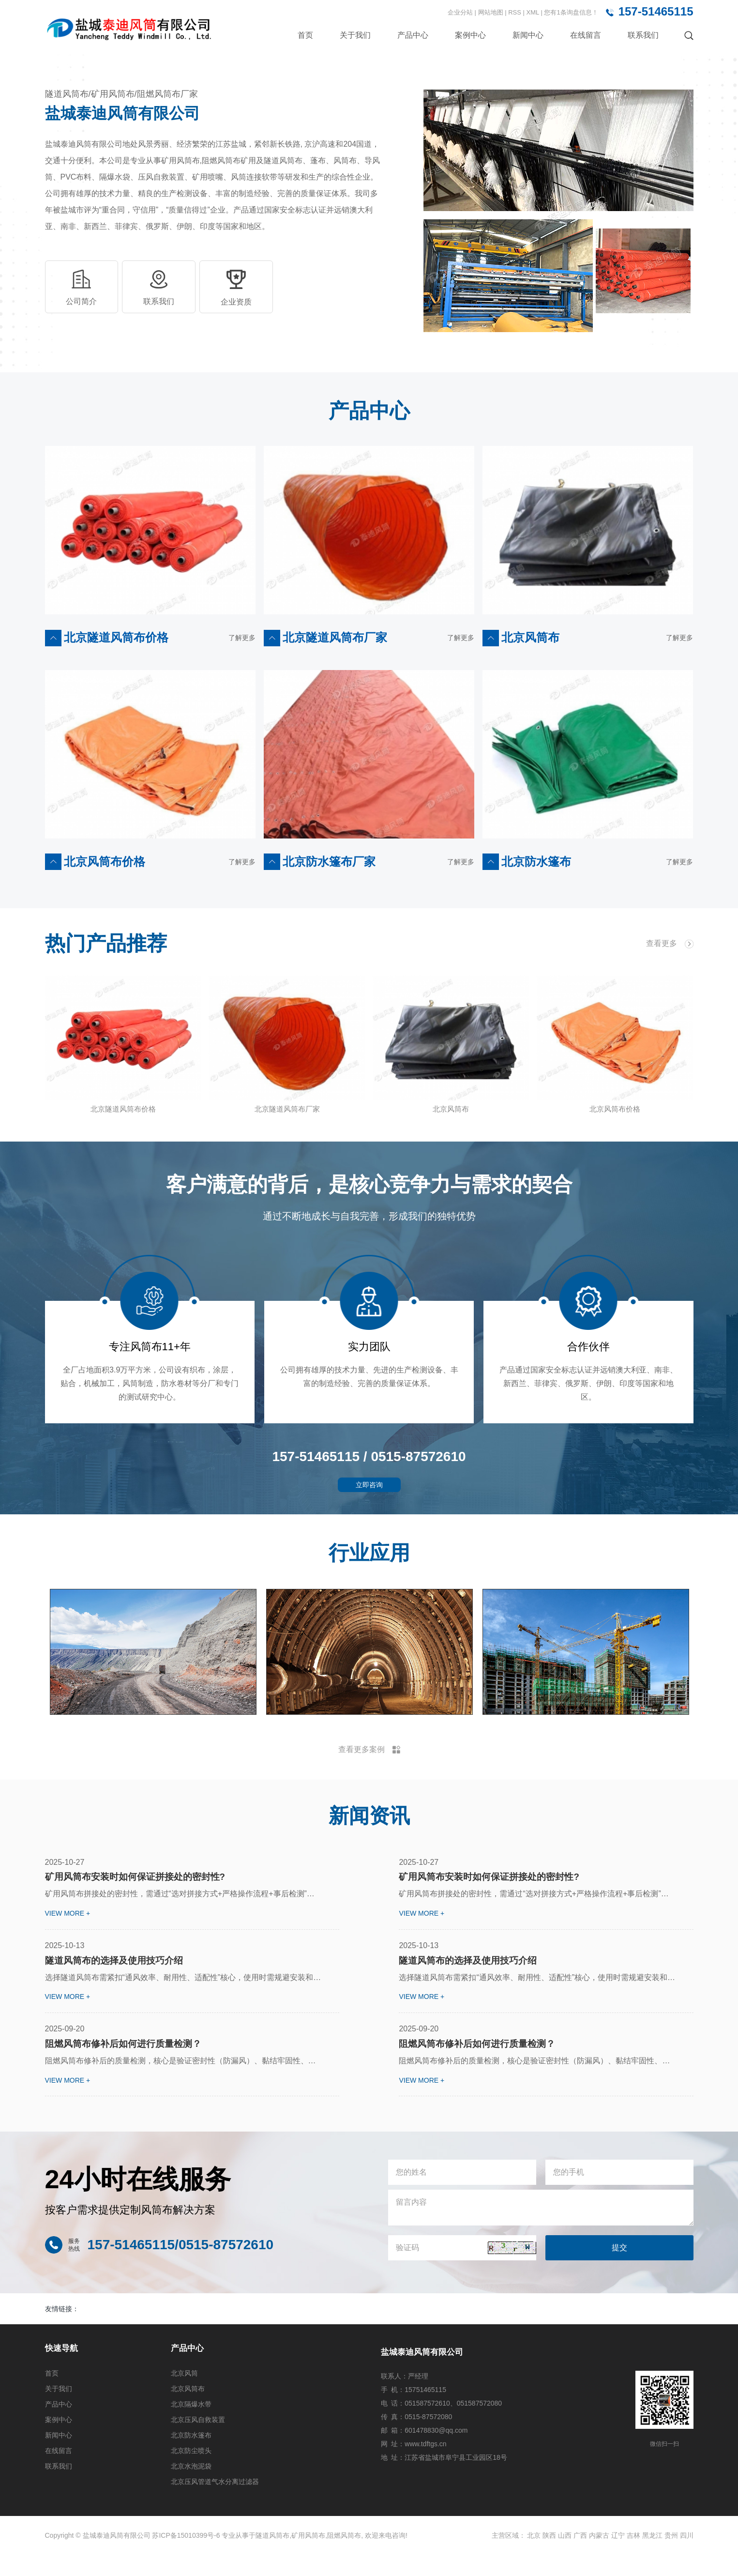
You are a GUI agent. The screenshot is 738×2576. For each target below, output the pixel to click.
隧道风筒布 (272, 2558)
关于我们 (355, 35)
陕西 (549, 2558)
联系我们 (643, 35)
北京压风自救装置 (198, 2442)
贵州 (671, 2558)
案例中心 (470, 35)
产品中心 (412, 35)
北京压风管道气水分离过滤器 (215, 2504)
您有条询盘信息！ (571, 12)
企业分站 (460, 12)
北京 (534, 2558)
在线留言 (585, 35)
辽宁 (618, 2558)
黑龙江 (652, 2558)
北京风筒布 (188, 2411)
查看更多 (669, 943)
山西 (565, 2558)
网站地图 (491, 12)
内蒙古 (599, 2558)
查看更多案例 (369, 1764)
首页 (305, 35)
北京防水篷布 (191, 2458)
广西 (580, 2558)
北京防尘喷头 (191, 2473)
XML (533, 12)
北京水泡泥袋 (191, 2489)
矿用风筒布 (308, 2558)
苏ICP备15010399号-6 (186, 2558)
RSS (514, 12)
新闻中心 (527, 35)
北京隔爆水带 (191, 2427)
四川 (686, 2558)
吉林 (633, 2558)
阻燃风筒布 (344, 2558)
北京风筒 (184, 2396)
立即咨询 (369, 1499)
